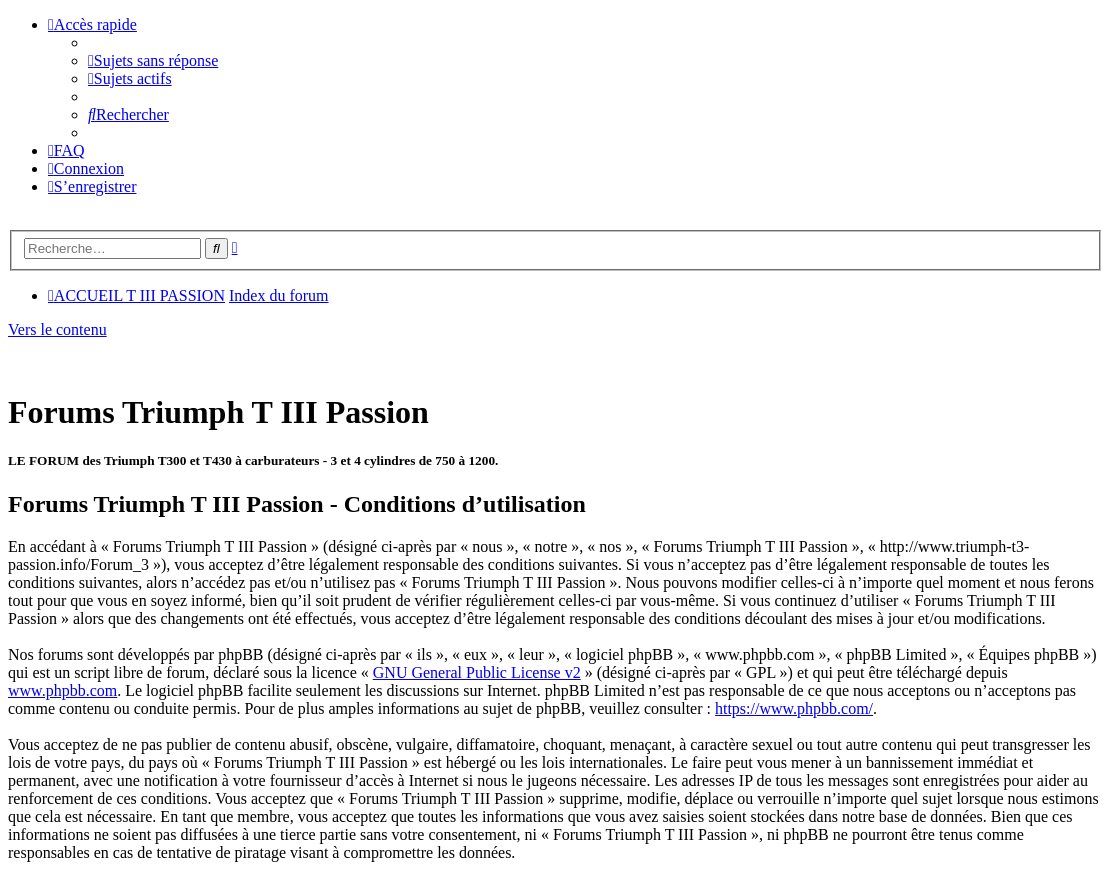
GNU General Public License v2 (477, 672)
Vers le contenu (57, 329)
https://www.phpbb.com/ (794, 708)
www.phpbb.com (62, 690)
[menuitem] (153, 60)
